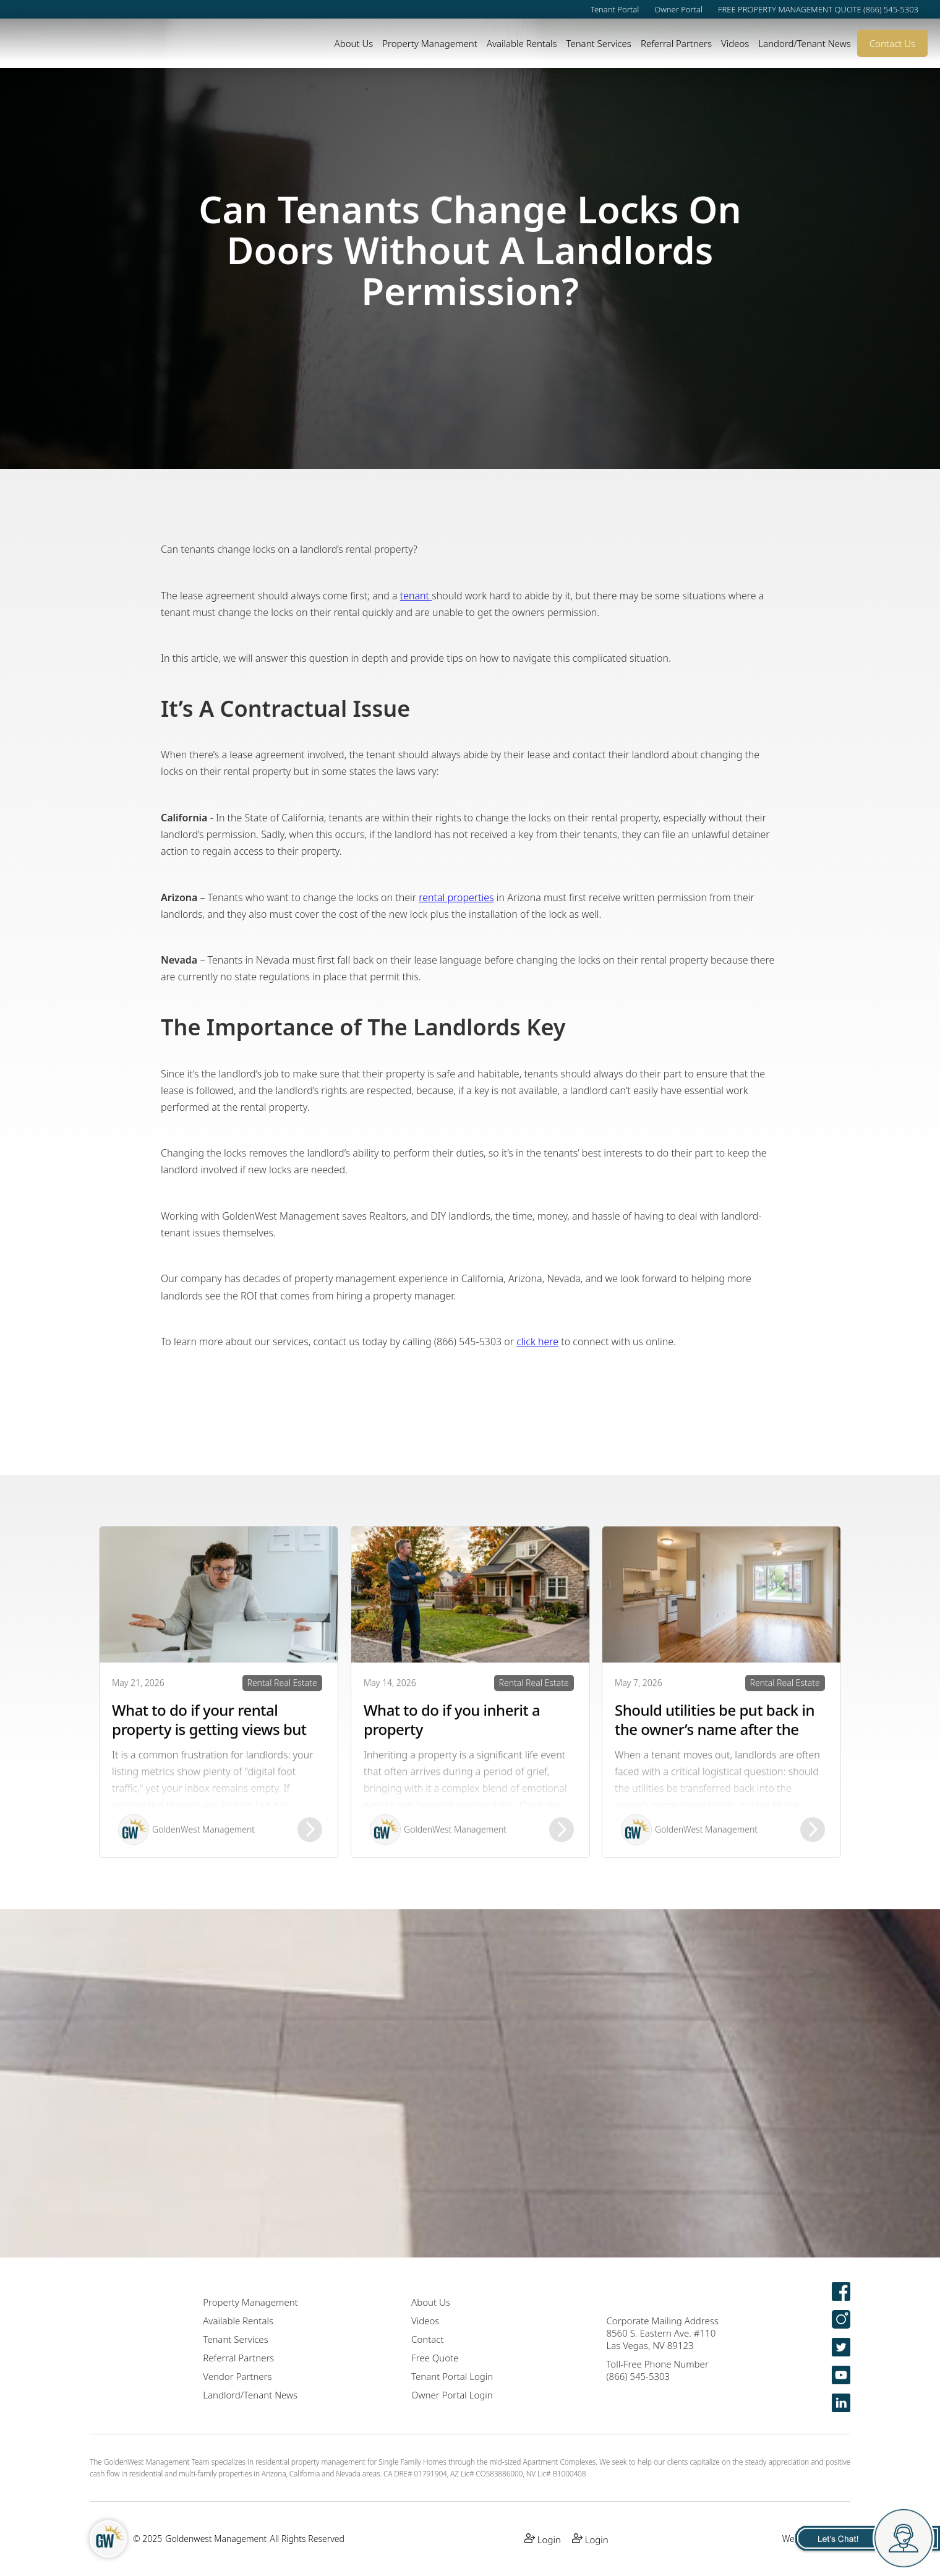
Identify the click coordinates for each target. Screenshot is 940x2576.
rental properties (456, 897)
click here (537, 1341)
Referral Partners (676, 43)
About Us (354, 43)
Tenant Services (598, 43)
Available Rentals (522, 43)
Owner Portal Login (452, 2395)
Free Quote (434, 2357)
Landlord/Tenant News (250, 2395)
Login (542, 2539)
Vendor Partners (237, 2376)
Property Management (429, 43)
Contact (427, 2339)
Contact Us (892, 43)
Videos (735, 43)
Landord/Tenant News (804, 43)
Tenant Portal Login (452, 2376)
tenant (416, 595)
